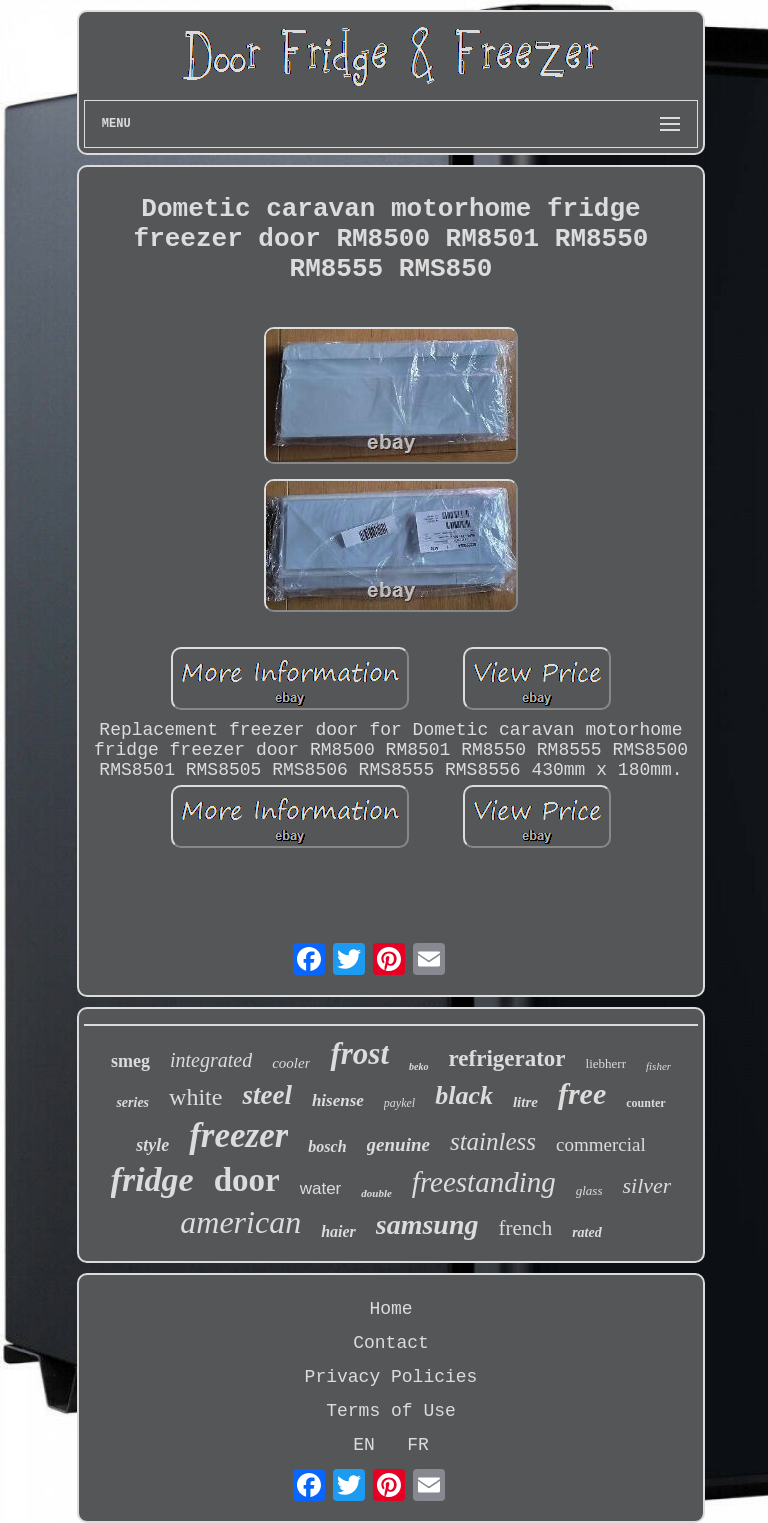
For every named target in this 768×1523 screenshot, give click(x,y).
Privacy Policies (391, 1377)
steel (266, 1095)
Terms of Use (391, 1411)
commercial (601, 1144)
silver (646, 1185)
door (247, 1180)
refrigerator (507, 1058)
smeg (130, 1061)
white (195, 1097)
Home (390, 1309)
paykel (399, 1103)
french (526, 1228)
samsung (427, 1224)
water (321, 1188)
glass (589, 1190)
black (464, 1095)
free (582, 1093)
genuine (398, 1144)
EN (364, 1445)
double (376, 1193)
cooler (291, 1063)
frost (359, 1053)
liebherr (606, 1063)
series (132, 1102)
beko (418, 1066)
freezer (238, 1135)
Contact (391, 1343)
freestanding (484, 1182)
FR (418, 1445)
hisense (338, 1100)
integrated (211, 1060)
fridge (152, 1179)
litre (525, 1102)
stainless (493, 1141)
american (240, 1222)
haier (338, 1231)
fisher (658, 1066)
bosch (327, 1146)
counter (645, 1103)
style (152, 1145)
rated (587, 1232)
